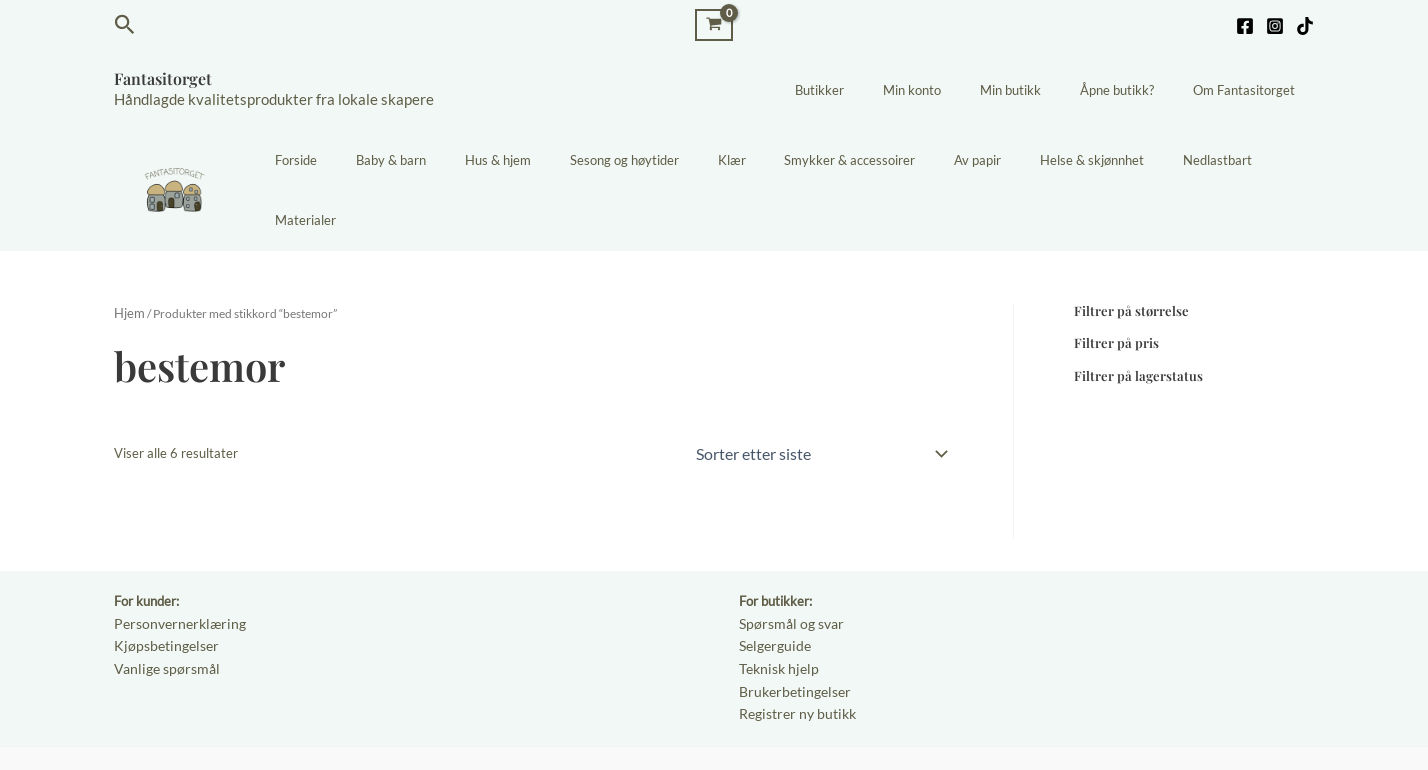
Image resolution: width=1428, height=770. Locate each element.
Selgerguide (772, 583)
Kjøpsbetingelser (162, 583)
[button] (125, 25)
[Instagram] (1275, 26)
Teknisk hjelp (776, 605)
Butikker (877, 90)
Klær (745, 160)
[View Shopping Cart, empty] (714, 24)
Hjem (128, 253)
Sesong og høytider (650, 160)
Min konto (957, 90)
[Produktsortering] (820, 392)
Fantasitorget (163, 78)
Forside (361, 160)
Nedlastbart (1179, 160)
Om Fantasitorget (1250, 90)
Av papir (965, 160)
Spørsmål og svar (788, 562)
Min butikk (1042, 90)
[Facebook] (1245, 26)
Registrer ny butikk (793, 648)
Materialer (1270, 160)
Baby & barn (443, 160)
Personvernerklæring (174, 562)
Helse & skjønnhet (1067, 160)
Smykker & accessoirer (850, 160)
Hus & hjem (537, 160)
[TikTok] (1305, 26)
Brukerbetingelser (790, 626)
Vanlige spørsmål (162, 605)
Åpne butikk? (1136, 90)
